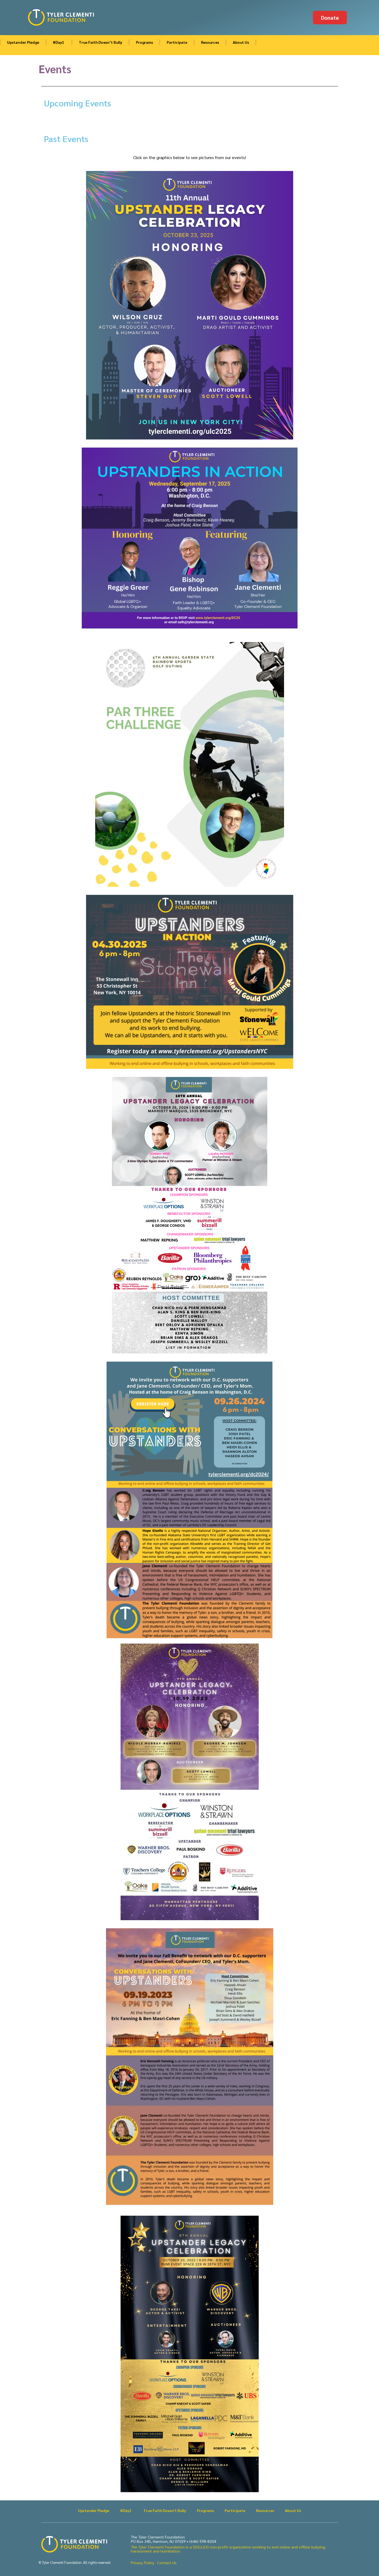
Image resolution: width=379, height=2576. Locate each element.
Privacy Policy (142, 2562)
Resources (210, 42)
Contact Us (167, 2562)
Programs (144, 42)
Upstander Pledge (23, 42)
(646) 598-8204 (202, 2541)
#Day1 (59, 42)
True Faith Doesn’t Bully (100, 42)
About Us (241, 42)
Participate (177, 42)
